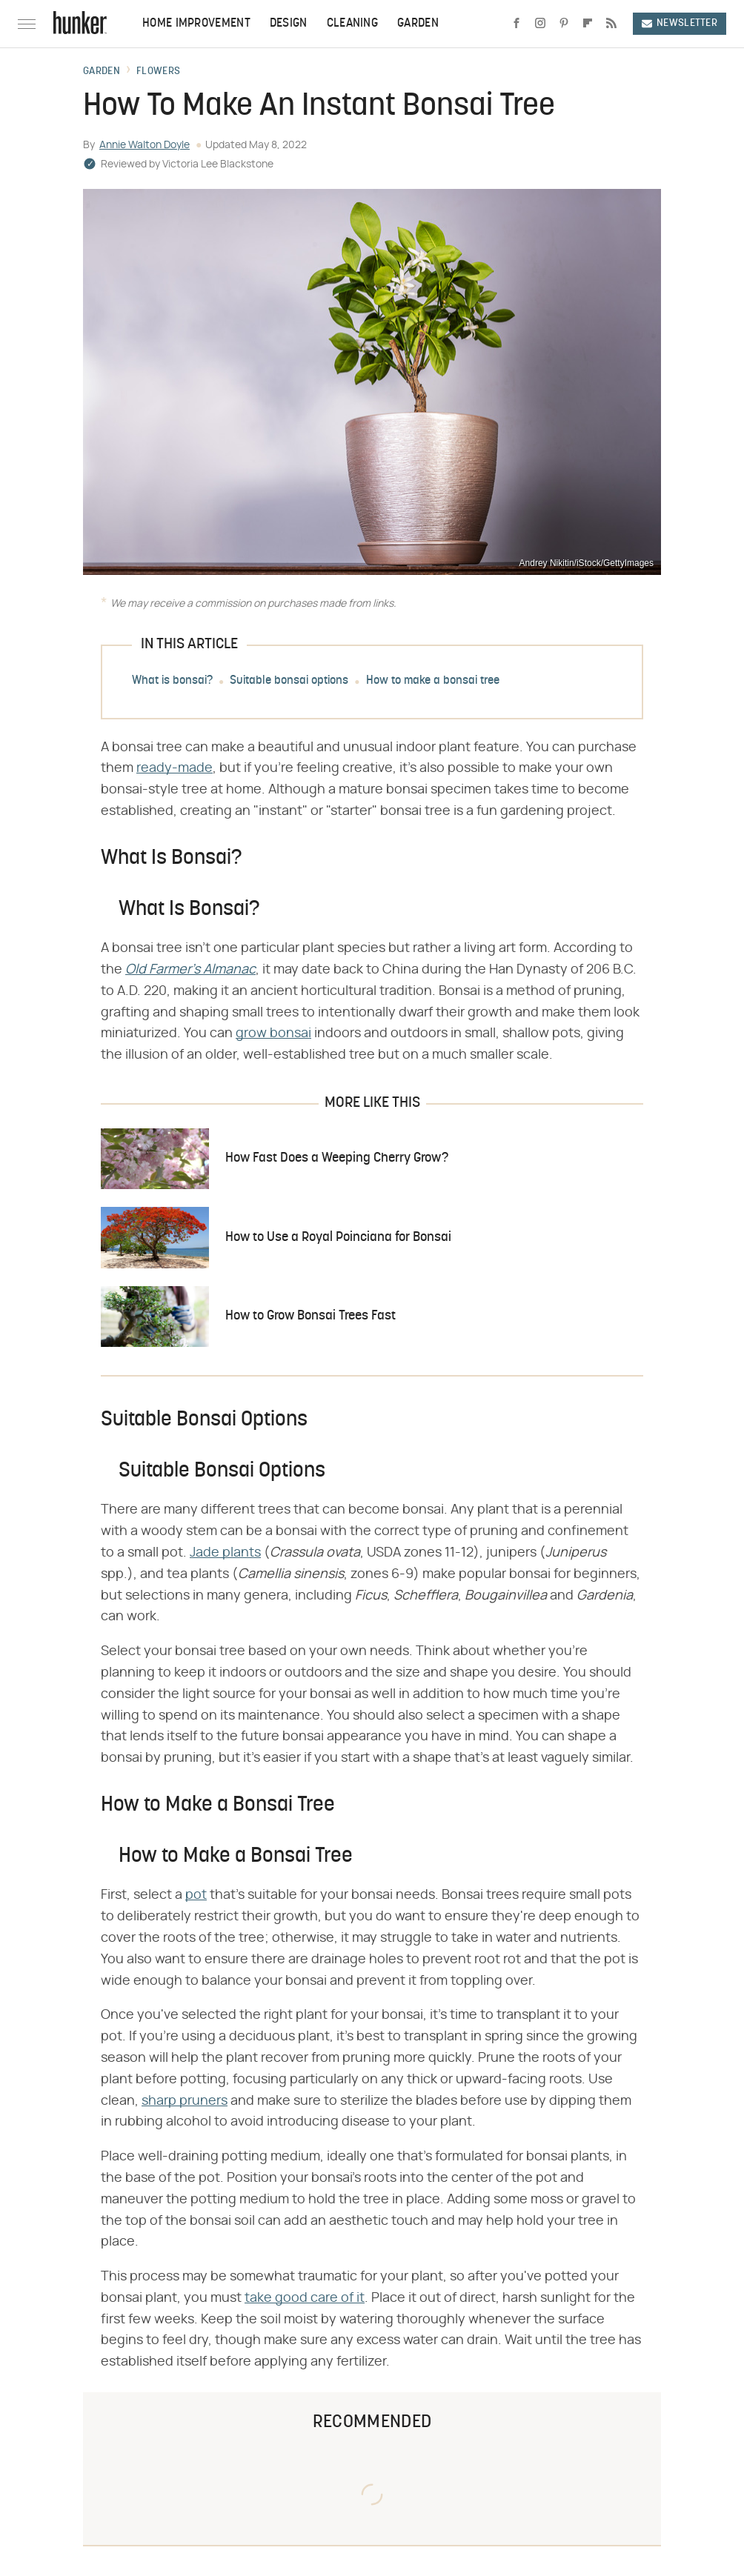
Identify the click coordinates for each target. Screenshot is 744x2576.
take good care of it (305, 2298)
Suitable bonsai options (289, 681)
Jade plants (225, 1553)
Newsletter (679, 23)
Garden (418, 24)
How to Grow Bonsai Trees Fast (310, 1316)
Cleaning (352, 24)
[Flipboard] (587, 23)
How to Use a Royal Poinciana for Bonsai (338, 1238)
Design (289, 24)
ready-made (174, 768)
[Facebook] (516, 23)
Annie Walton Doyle (144, 145)
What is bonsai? (172, 681)
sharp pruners (184, 2101)
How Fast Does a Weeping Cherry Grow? (336, 1158)
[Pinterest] (564, 23)
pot (196, 1895)
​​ (190, 969)
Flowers (158, 72)
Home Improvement (196, 24)
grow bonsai (273, 1033)
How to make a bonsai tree (432, 681)
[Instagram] (540, 23)
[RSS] (611, 23)
